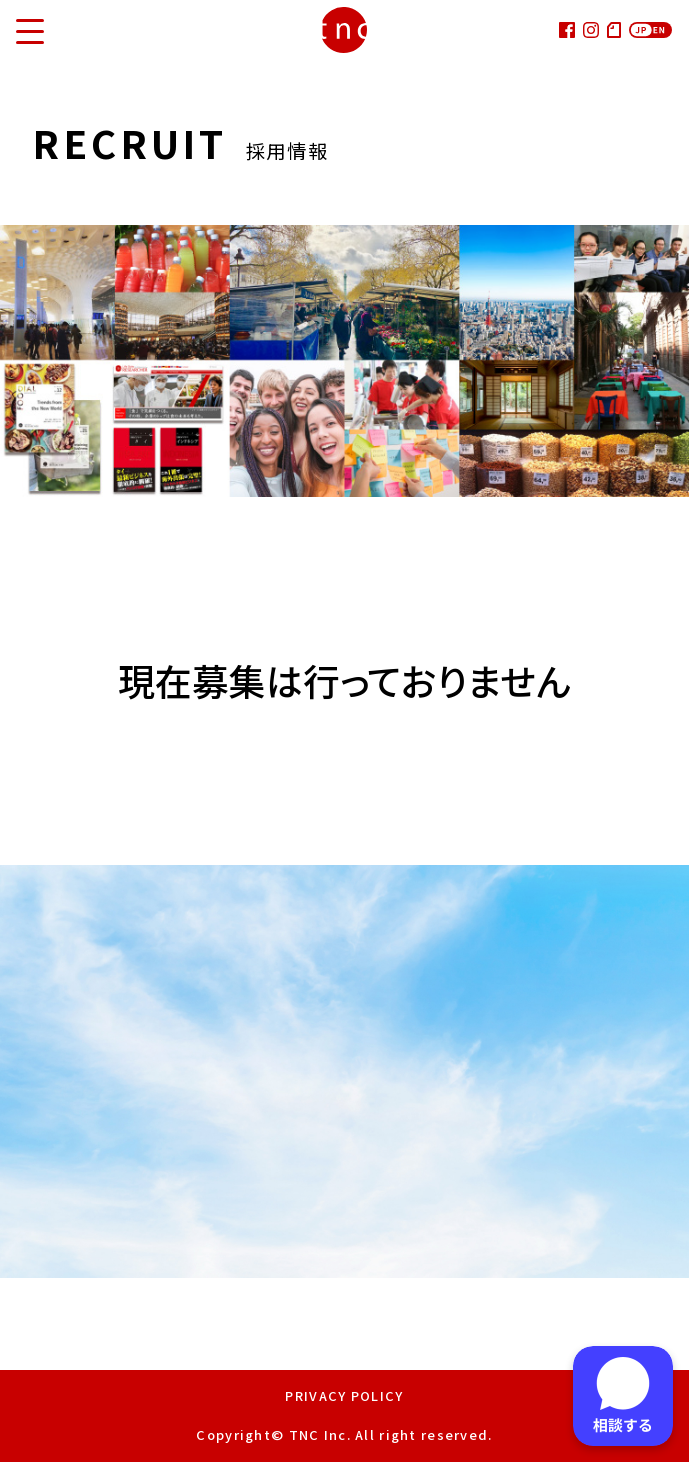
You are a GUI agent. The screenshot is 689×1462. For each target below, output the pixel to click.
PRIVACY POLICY (344, 1395)
